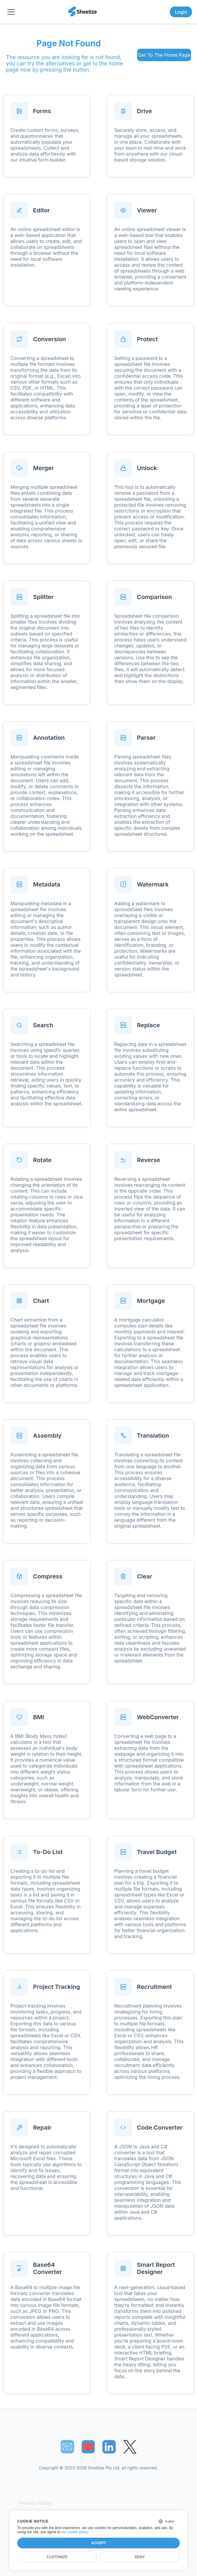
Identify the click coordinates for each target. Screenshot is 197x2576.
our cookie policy (74, 2532)
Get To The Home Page (164, 55)
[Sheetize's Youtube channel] (88, 2446)
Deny (140, 2557)
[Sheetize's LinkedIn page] (109, 2446)
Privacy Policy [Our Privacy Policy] (35, 2503)
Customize (57, 2557)
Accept (98, 2543)
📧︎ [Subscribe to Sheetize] (67, 2446)
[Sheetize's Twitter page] (130, 2446)
